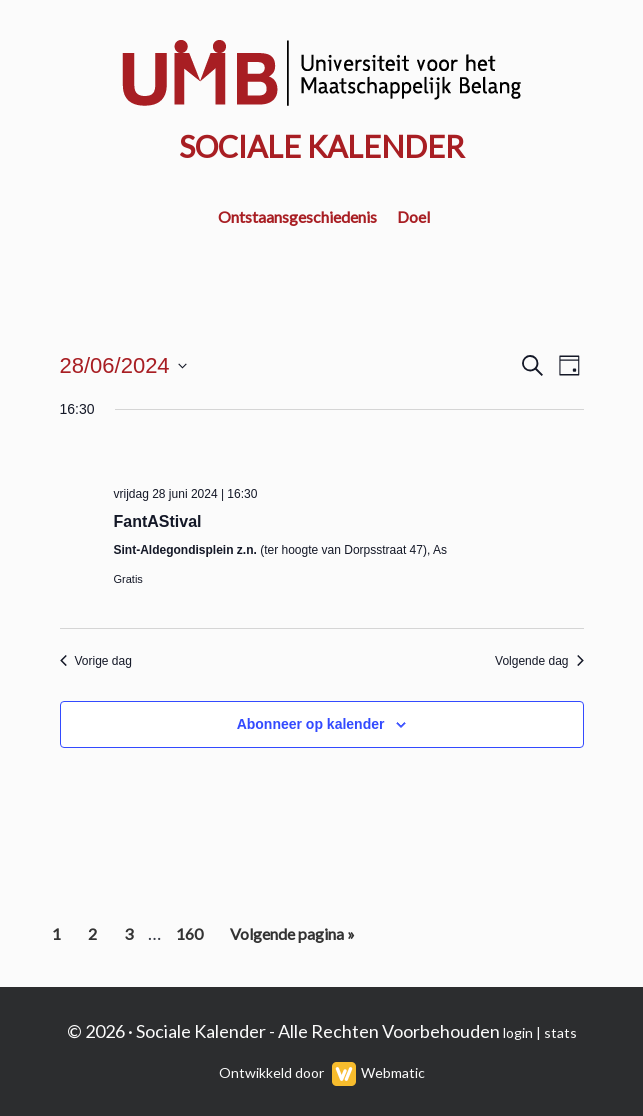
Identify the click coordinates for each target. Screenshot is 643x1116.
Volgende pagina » (292, 937)
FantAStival (158, 521)
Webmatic (393, 1072)
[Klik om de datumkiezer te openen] (123, 365)
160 (192, 937)
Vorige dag (96, 661)
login (518, 1032)
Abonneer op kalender (311, 724)
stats (560, 1032)
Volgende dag (539, 661)
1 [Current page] (62, 937)
